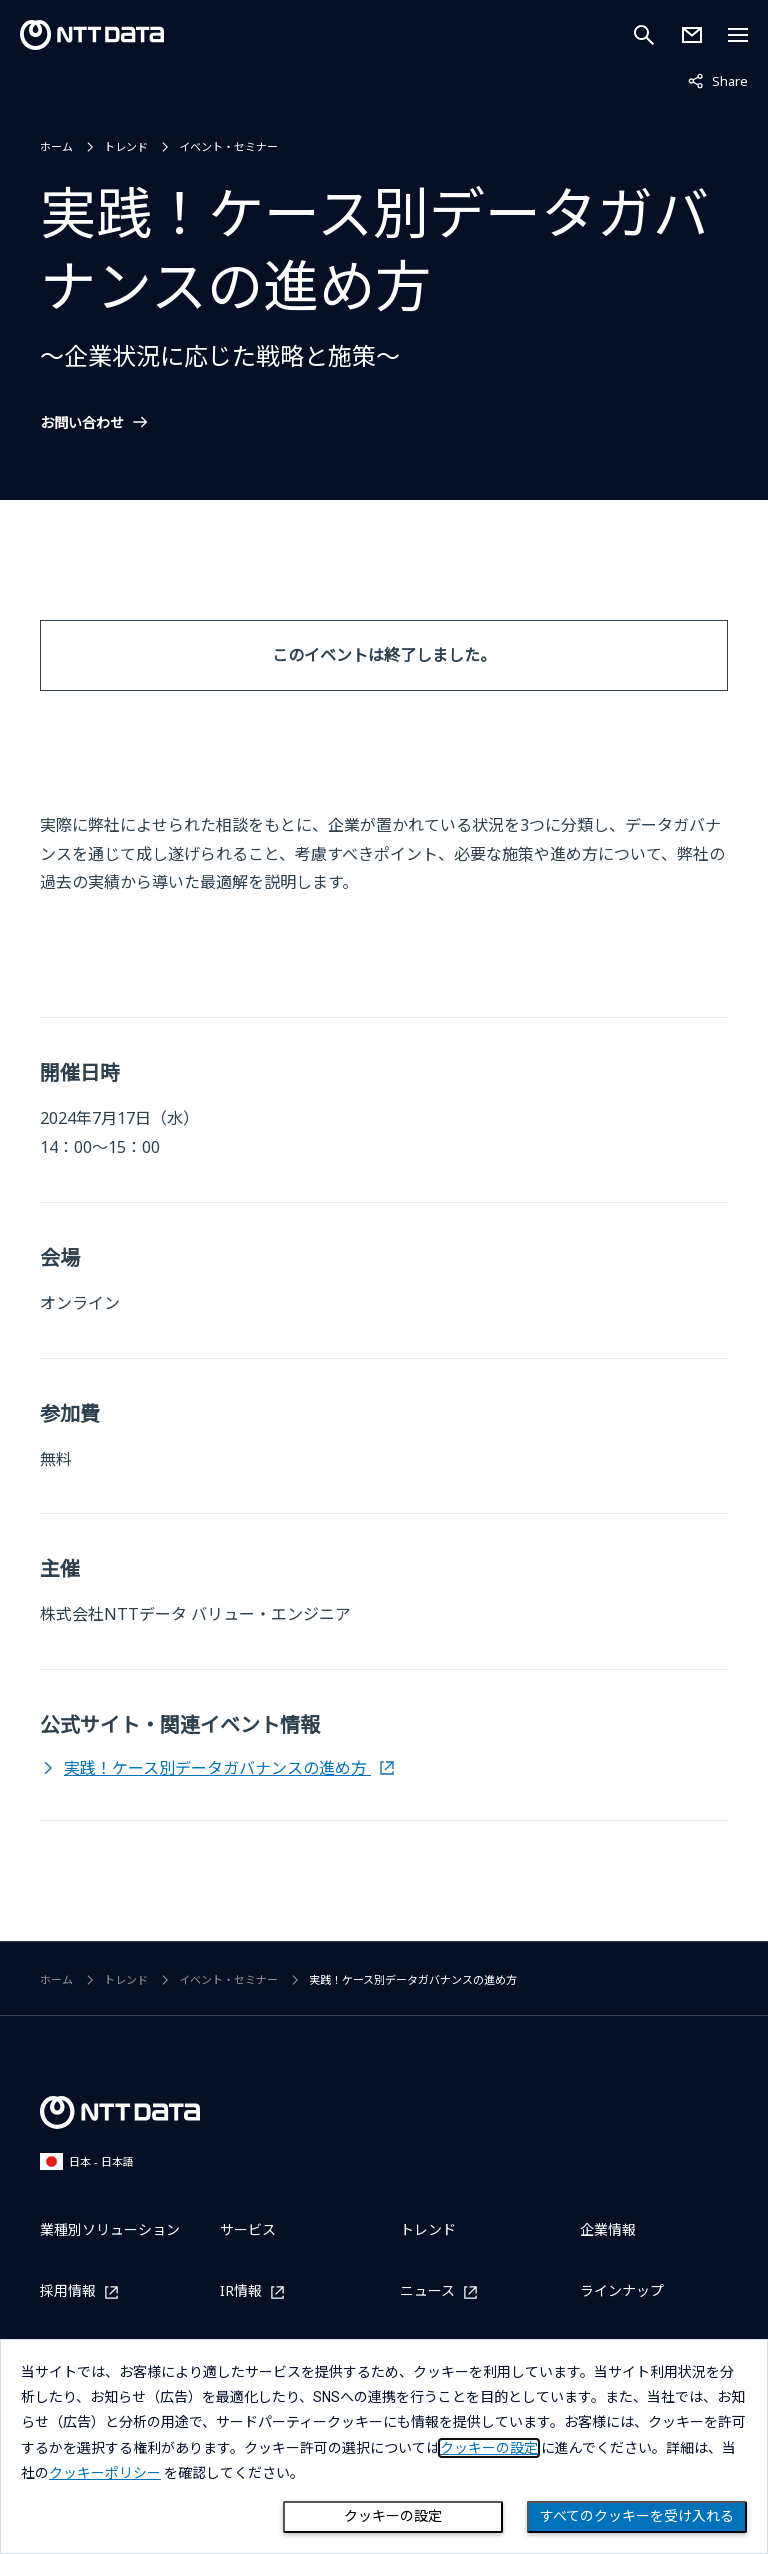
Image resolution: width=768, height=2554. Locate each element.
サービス (248, 2229)
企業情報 (608, 2229)
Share (718, 80)
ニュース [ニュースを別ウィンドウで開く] (427, 2291)
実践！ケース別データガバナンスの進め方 (217, 1768)
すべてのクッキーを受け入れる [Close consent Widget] (637, 2516)
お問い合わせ (82, 423)
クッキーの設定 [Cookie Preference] (393, 2516)
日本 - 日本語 (87, 2161)
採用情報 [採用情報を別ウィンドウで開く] (68, 2291)
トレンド (126, 146)
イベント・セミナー (228, 146)
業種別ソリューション (110, 2229)
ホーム (56, 146)
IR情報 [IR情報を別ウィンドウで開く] (241, 2291)
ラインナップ (622, 2290)
